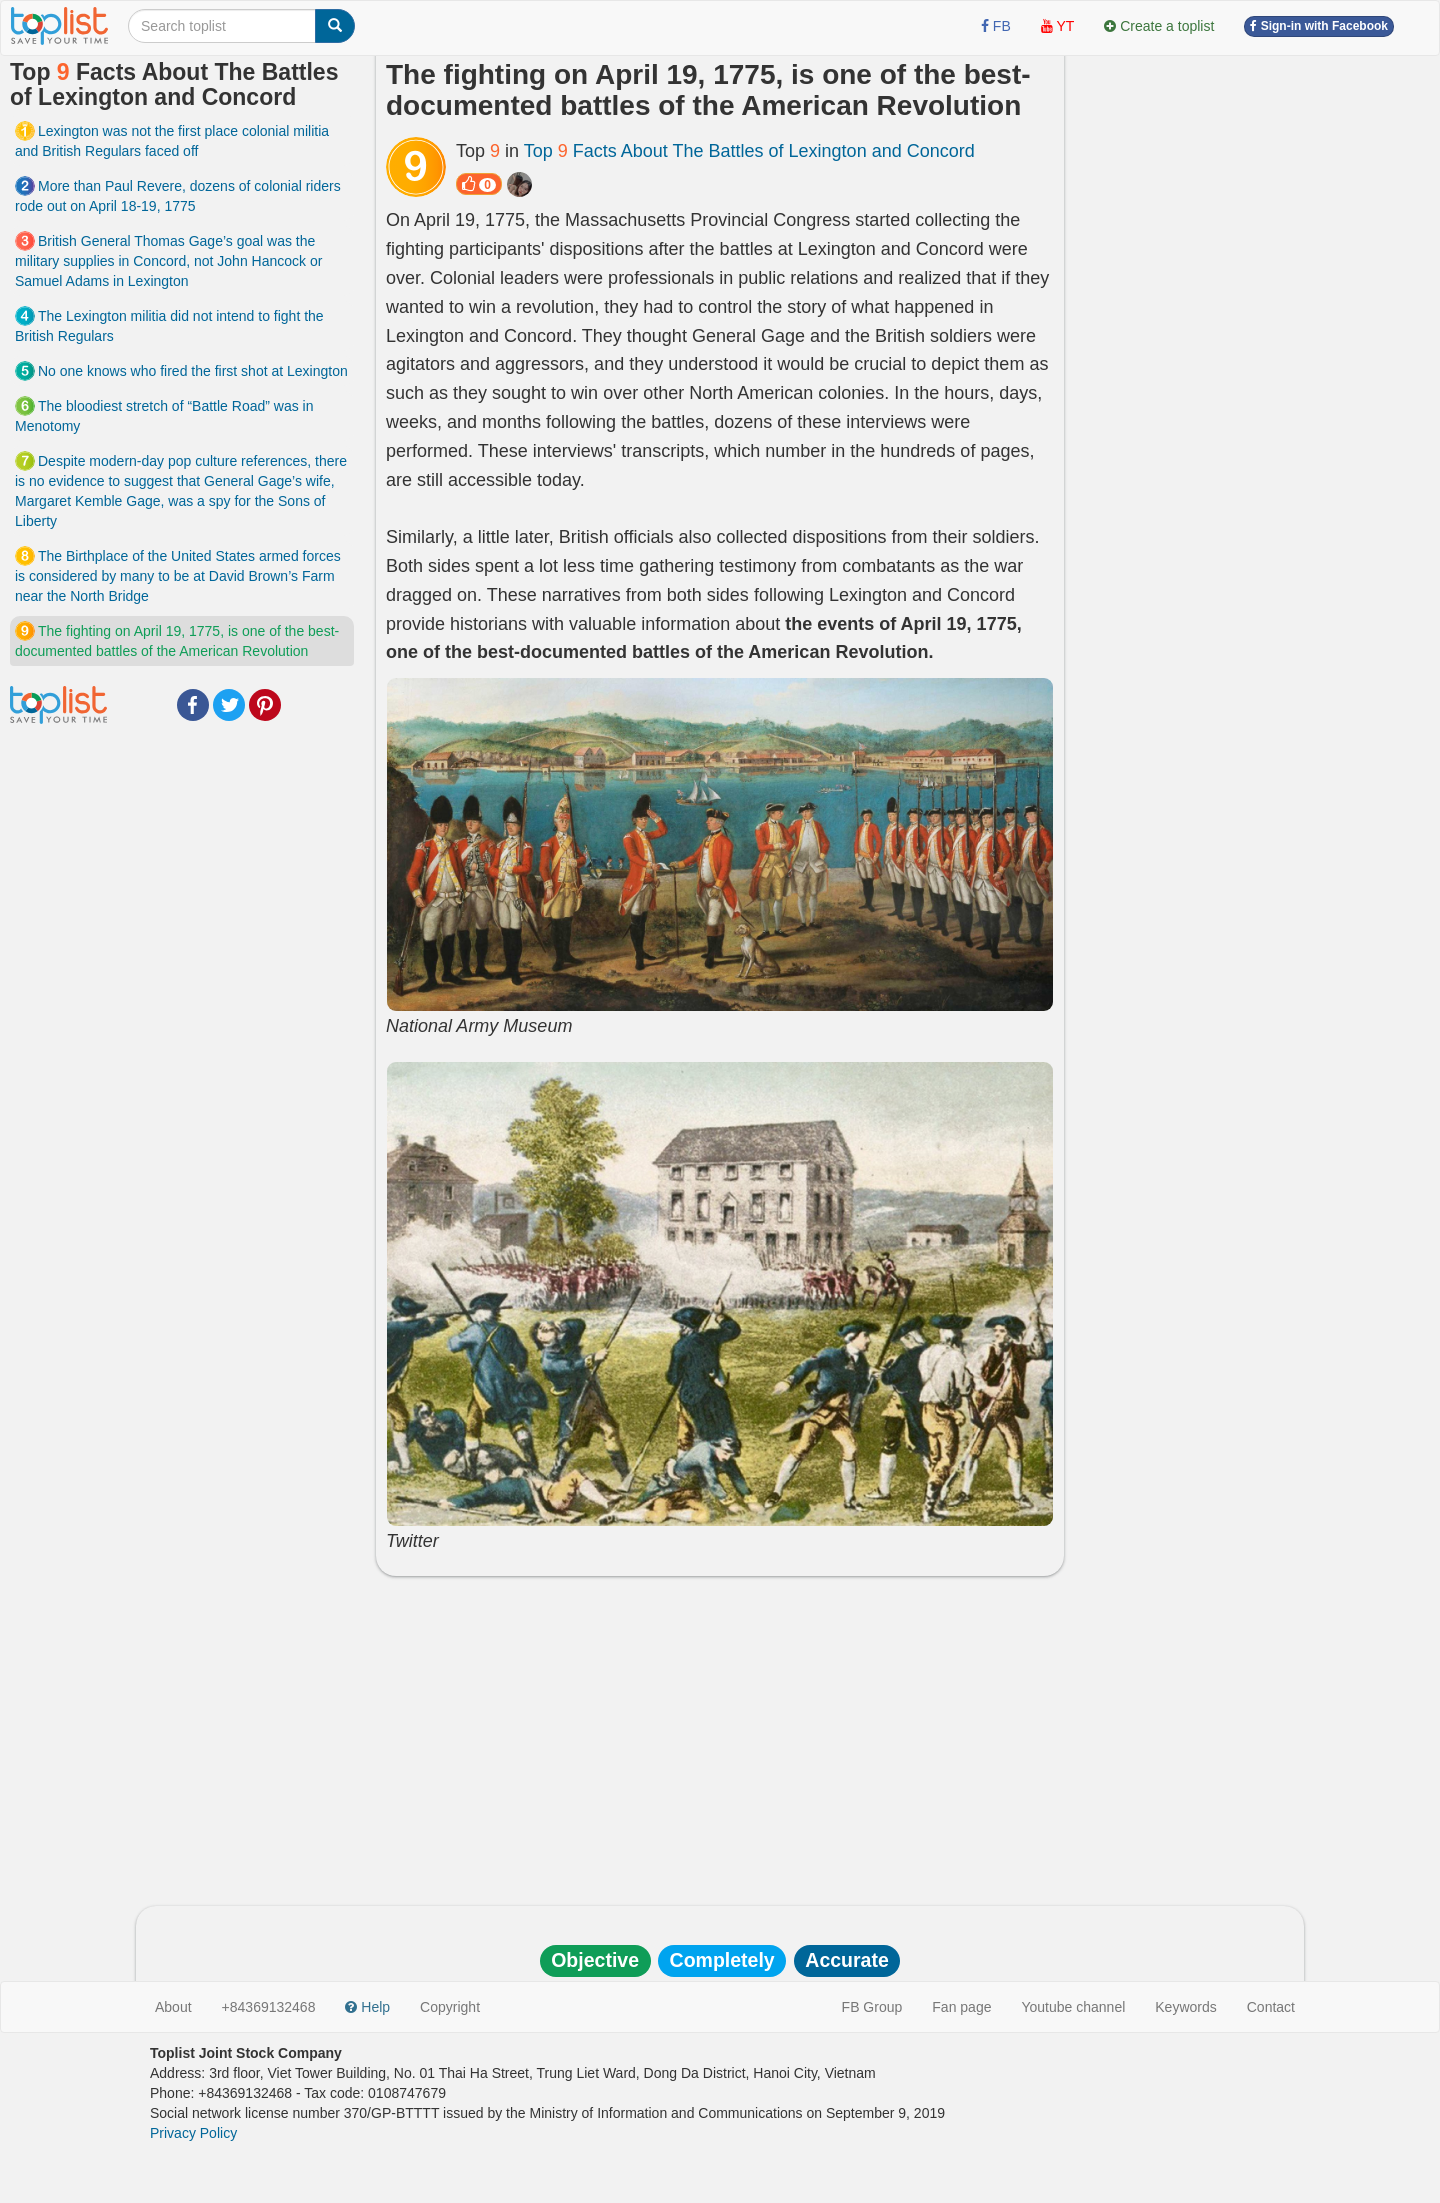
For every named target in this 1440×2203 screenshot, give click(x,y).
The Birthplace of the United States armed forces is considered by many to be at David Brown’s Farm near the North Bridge (178, 576)
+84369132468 (269, 2007)
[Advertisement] (720, 1736)
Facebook (193, 705)
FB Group (872, 2007)
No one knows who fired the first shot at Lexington (193, 371)
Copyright (450, 2007)
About (173, 2007)
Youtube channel (1073, 2007)
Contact (1271, 2007)
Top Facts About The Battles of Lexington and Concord (749, 151)
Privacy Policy (193, 2133)
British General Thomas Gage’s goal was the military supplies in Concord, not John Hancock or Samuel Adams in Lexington (168, 261)
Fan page (961, 2007)
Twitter (229, 705)
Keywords (1185, 2007)
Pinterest (265, 705)
